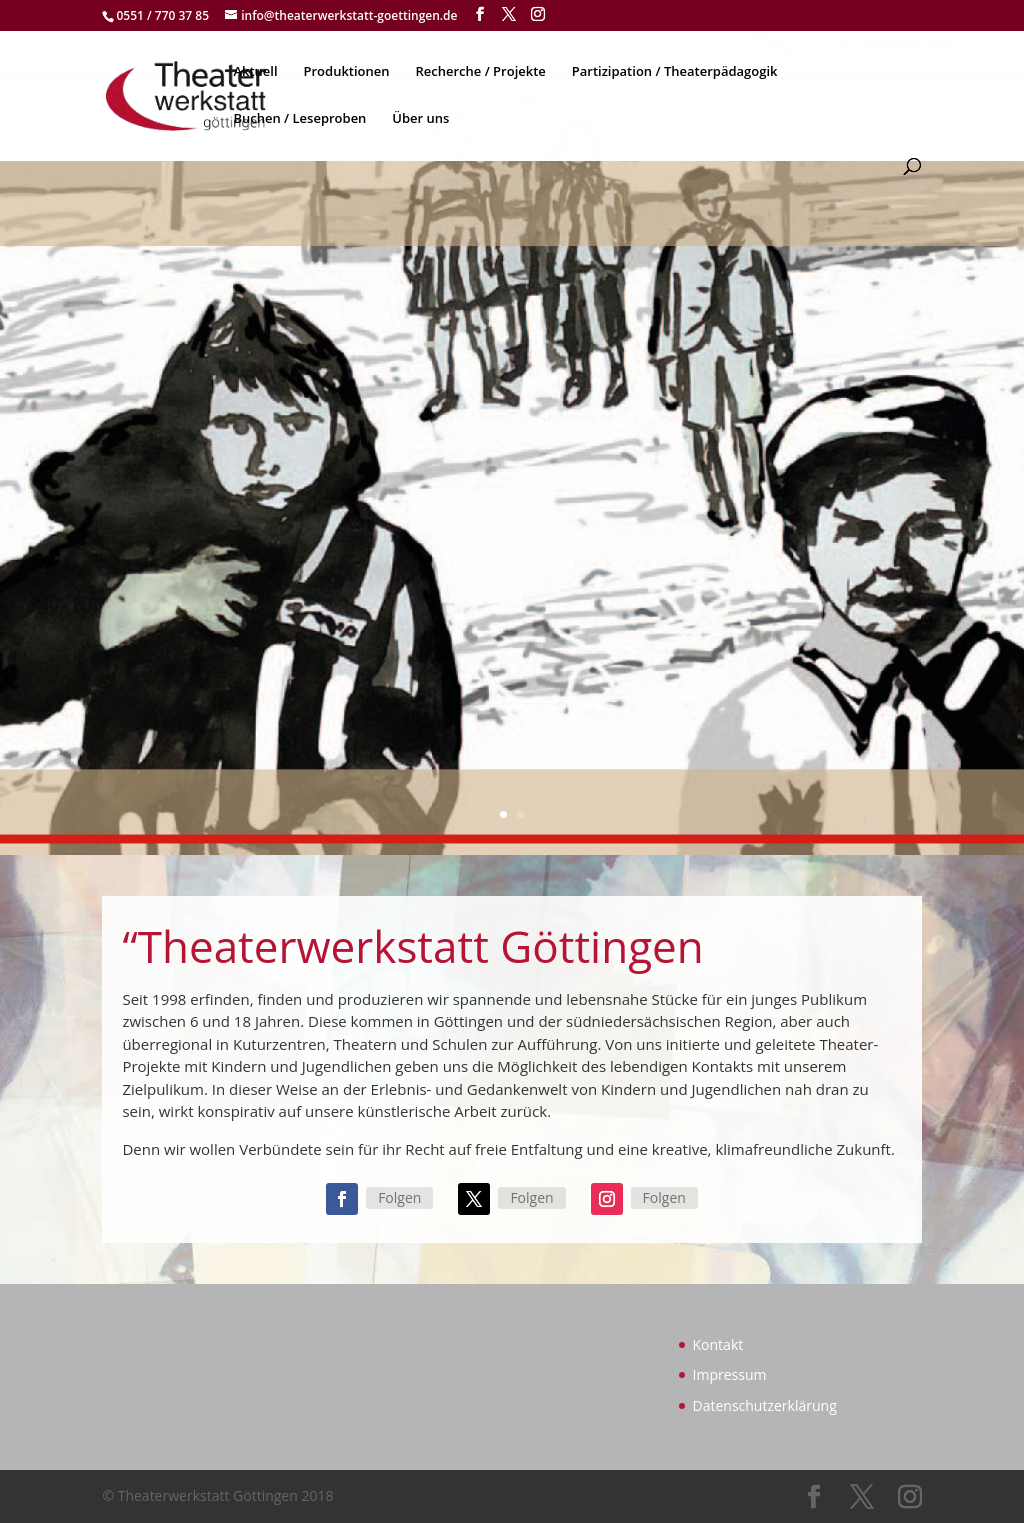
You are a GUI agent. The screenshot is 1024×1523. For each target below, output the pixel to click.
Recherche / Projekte (480, 72)
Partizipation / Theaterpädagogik (675, 72)
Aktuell (255, 72)
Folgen (399, 1197)
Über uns (420, 119)
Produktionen (347, 72)
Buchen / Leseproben (299, 119)
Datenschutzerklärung (765, 1405)
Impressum (730, 1374)
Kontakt (718, 1344)
